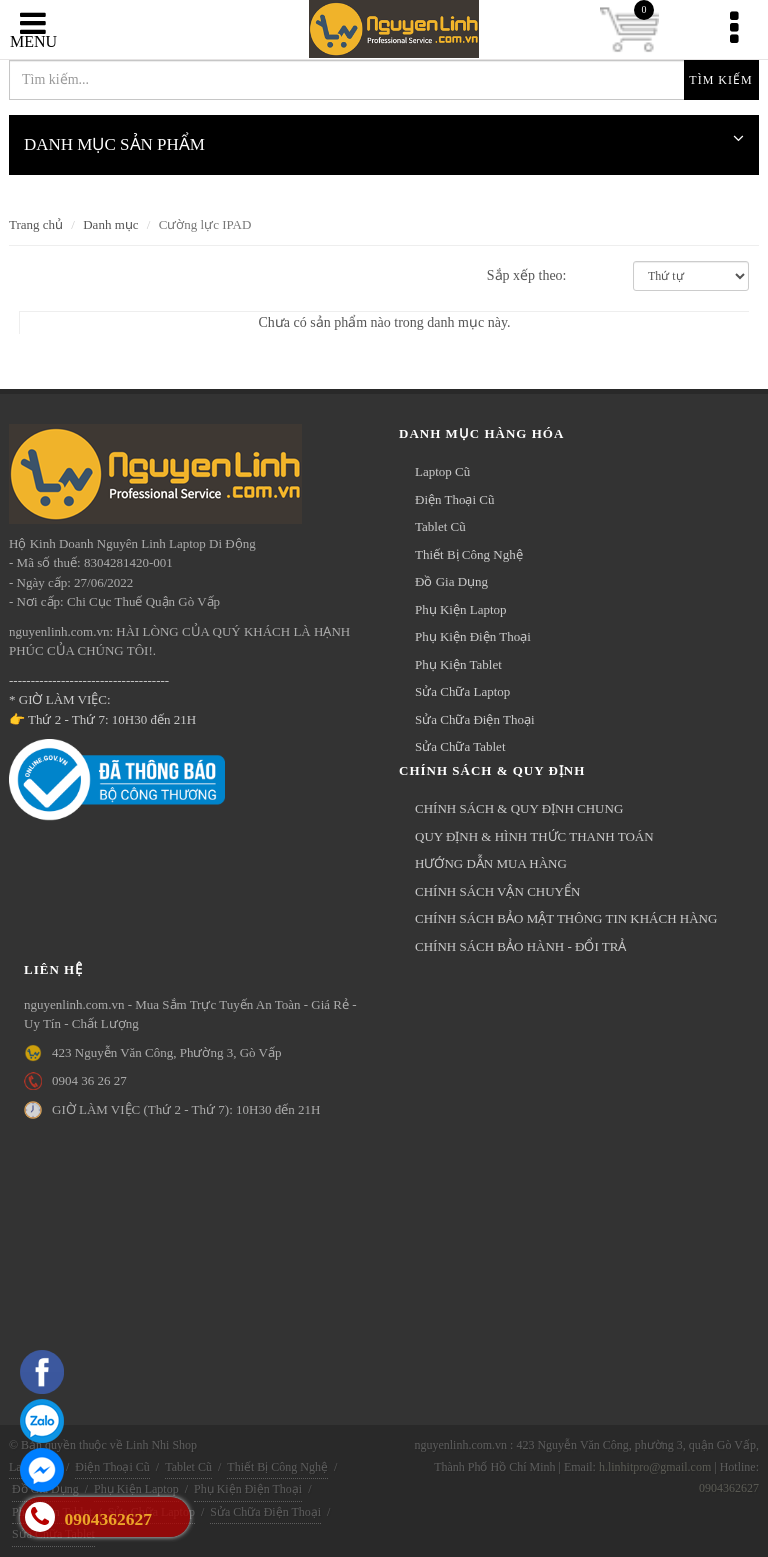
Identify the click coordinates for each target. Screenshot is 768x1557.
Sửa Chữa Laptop (462, 691)
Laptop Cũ (442, 471)
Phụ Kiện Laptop (461, 609)
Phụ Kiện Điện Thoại (473, 636)
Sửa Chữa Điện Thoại (475, 719)
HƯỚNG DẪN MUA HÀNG (491, 863)
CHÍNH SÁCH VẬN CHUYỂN (497, 891)
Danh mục (110, 224)
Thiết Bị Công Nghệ (469, 554)
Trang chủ (36, 224)
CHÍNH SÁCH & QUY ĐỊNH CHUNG (519, 808)
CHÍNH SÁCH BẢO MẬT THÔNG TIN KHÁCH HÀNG (566, 918)
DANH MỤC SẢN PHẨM (384, 137)
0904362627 (729, 1488)
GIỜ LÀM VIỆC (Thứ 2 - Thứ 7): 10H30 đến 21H (186, 1109)
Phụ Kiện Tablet (458, 664)
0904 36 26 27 (89, 1080)
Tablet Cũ (440, 526)
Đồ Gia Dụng (451, 581)
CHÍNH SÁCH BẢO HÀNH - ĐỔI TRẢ (520, 946)
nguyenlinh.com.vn (384, 29)
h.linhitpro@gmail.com (655, 1467)
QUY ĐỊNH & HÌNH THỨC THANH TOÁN (534, 836)
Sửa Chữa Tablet (460, 746)
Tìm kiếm (720, 80)
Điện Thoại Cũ (455, 499)
